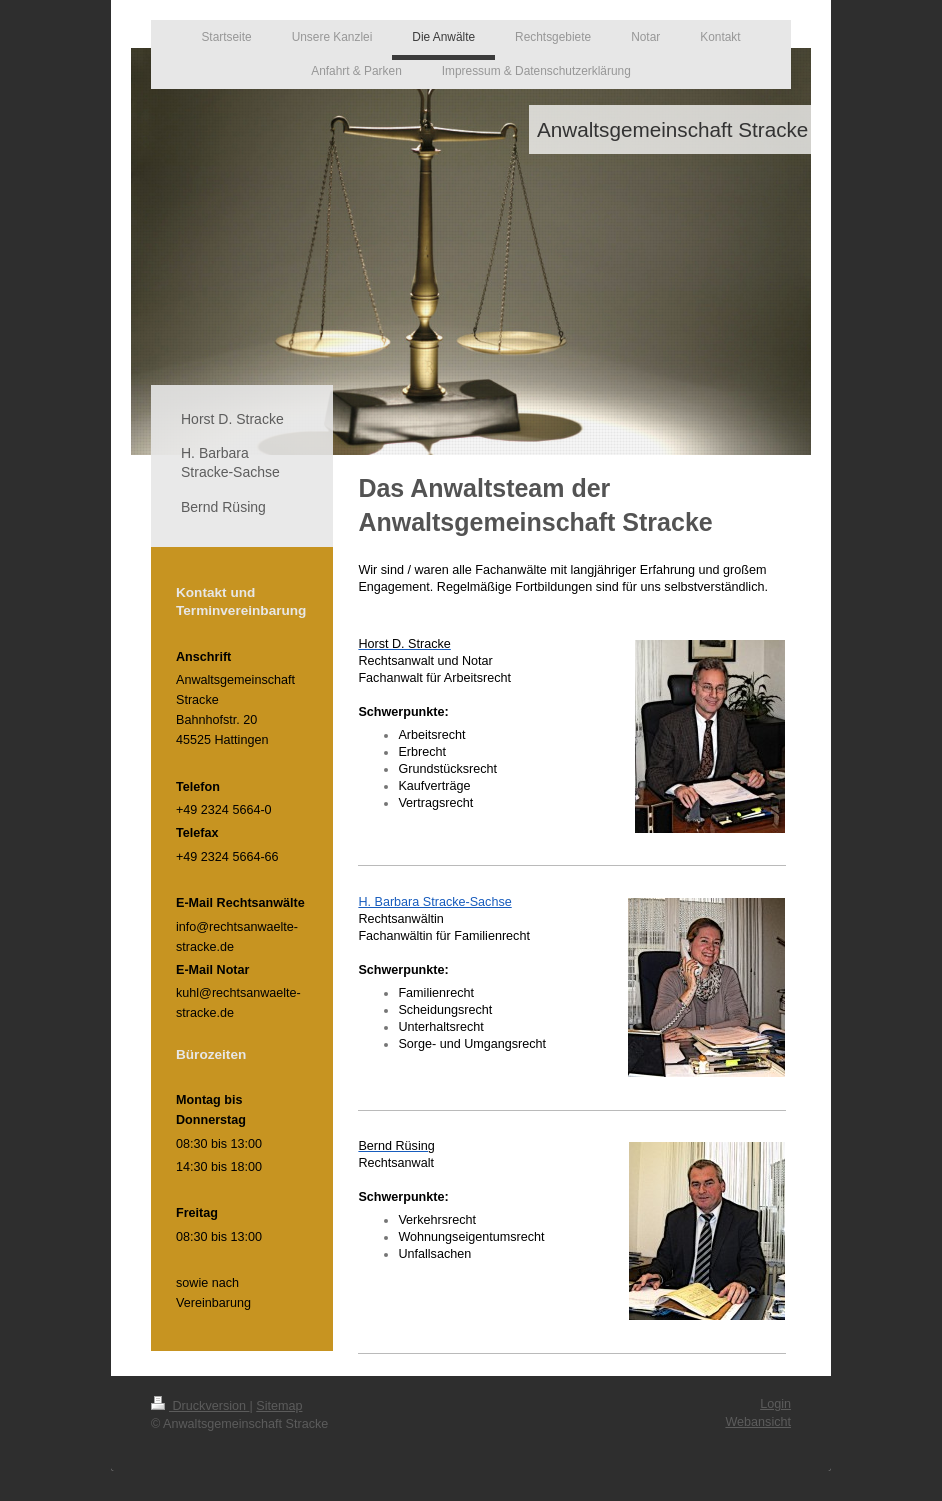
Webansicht (758, 1422)
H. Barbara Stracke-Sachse (434, 902)
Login (775, 1404)
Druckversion (200, 1406)
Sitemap (279, 1406)
